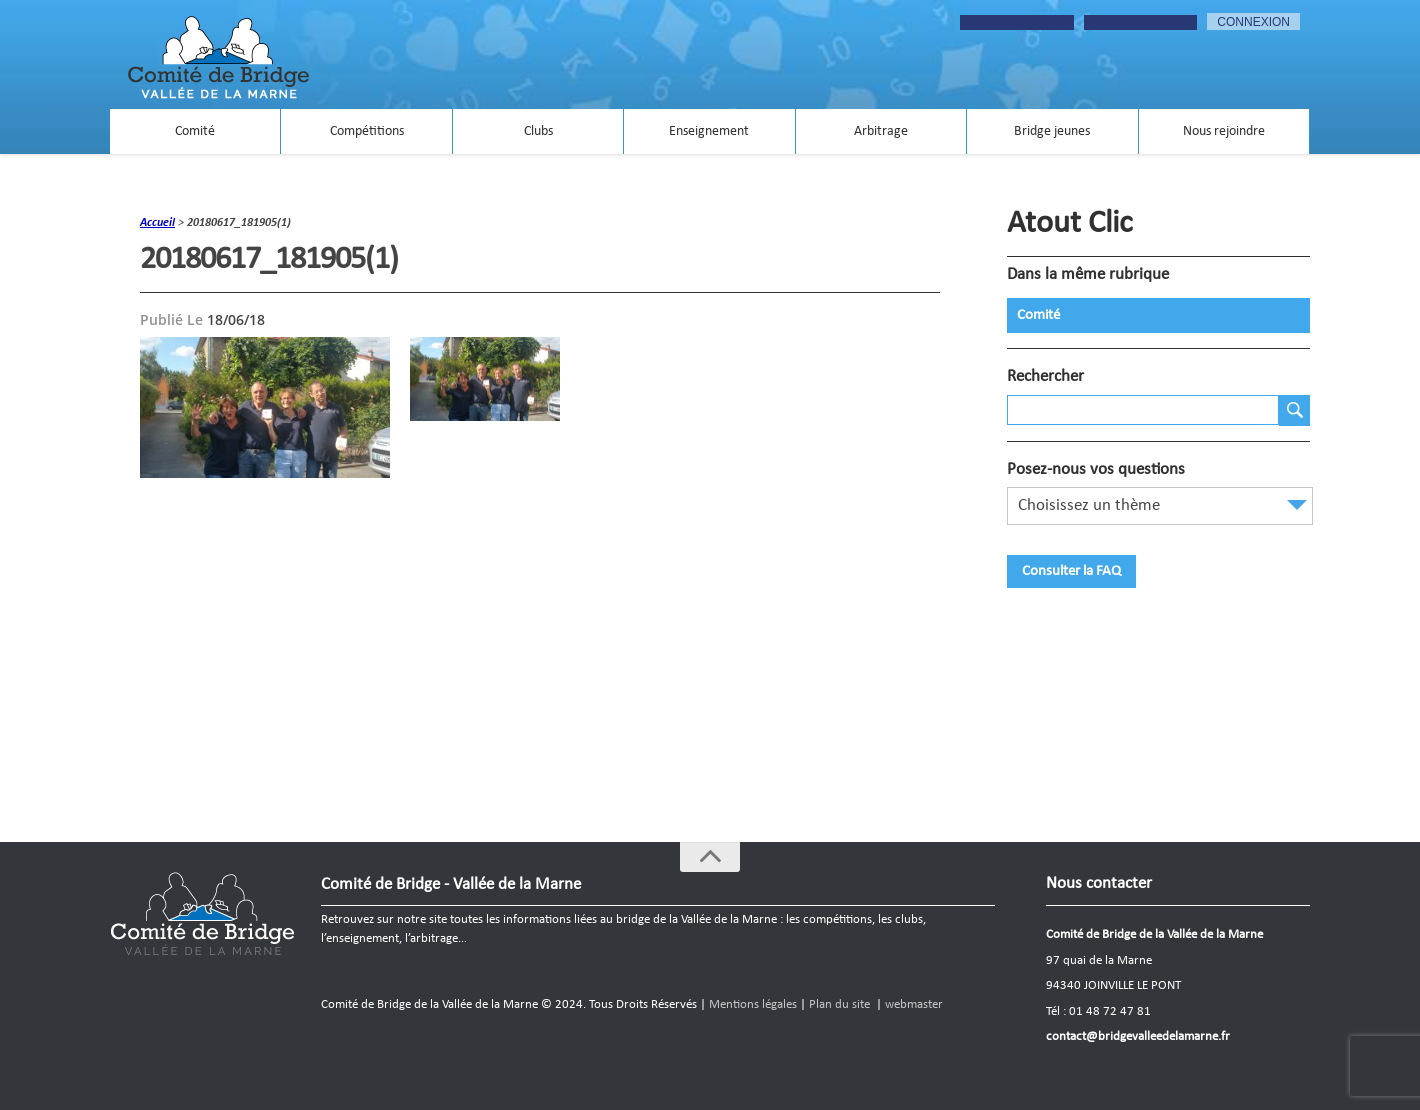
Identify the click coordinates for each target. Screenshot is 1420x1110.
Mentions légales (753, 1004)
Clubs (538, 131)
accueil (157, 223)
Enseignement (709, 131)
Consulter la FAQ (1071, 571)
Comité (195, 131)
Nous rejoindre (1224, 131)
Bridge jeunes (1052, 131)
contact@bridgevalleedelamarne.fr (1138, 1036)
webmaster (914, 1004)
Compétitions (367, 131)
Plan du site (839, 1004)
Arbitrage (881, 131)
